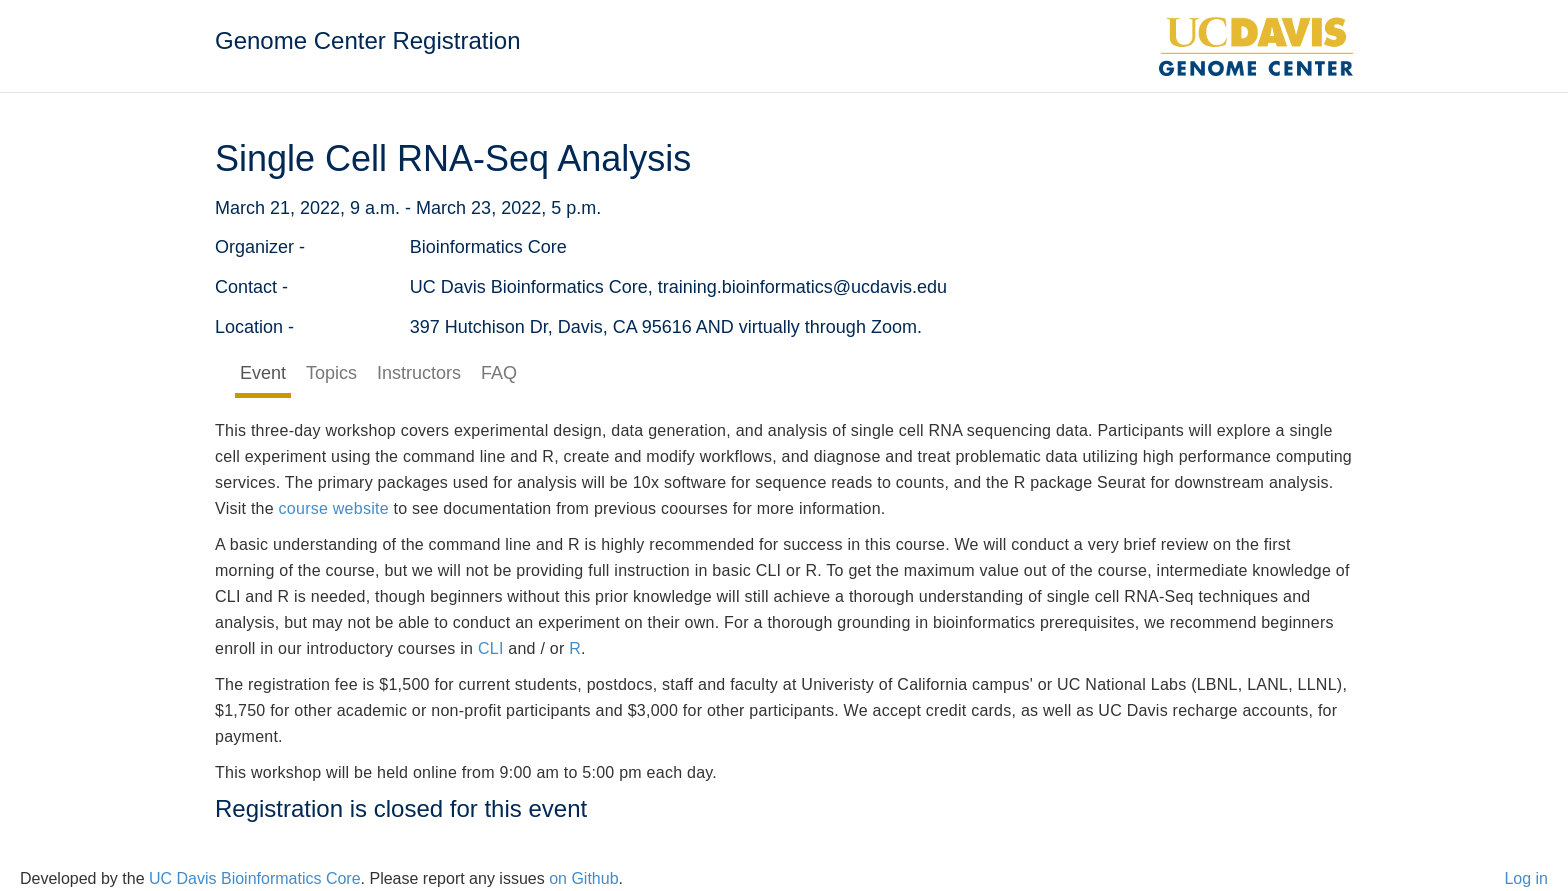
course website (334, 508)
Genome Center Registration (367, 40)
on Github (583, 878)
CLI (491, 648)
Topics (331, 373)
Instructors (419, 373)
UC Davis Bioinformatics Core (255, 878)
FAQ (499, 373)
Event (263, 373)
